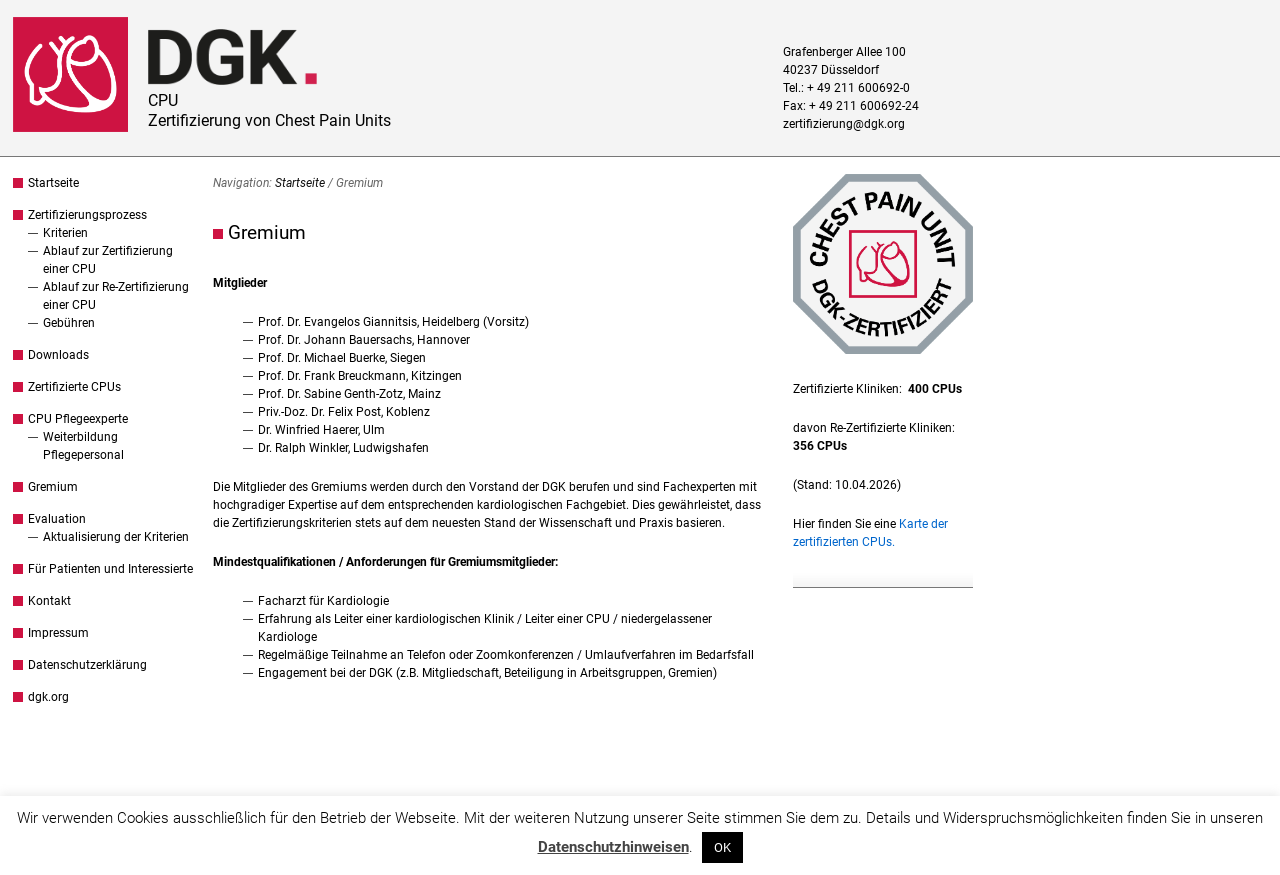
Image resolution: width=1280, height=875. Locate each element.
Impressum (58, 633)
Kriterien (65, 233)
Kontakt (49, 601)
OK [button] (722, 847)
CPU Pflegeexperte (78, 419)
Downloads (58, 355)
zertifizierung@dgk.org (844, 124)
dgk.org (48, 697)
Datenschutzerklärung (87, 665)
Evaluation (57, 519)
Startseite (53, 183)
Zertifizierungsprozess (87, 215)
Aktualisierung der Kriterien (116, 537)
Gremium (53, 487)
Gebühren (69, 323)
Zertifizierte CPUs (74, 387)
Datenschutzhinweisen (613, 847)
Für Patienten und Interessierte (110, 569)
